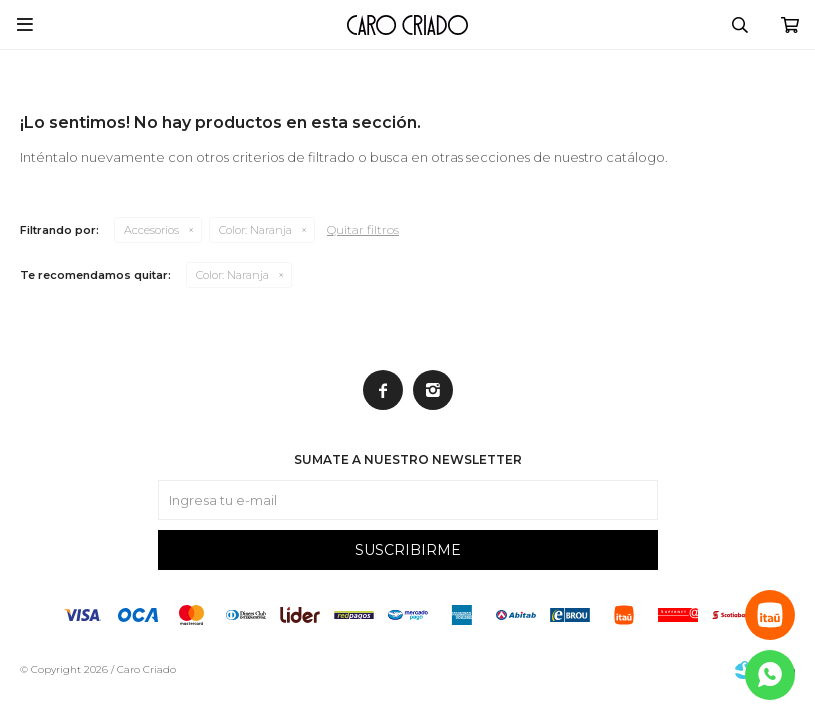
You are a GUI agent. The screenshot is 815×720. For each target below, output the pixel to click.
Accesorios (151, 230)
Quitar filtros (363, 229)
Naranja (255, 230)
